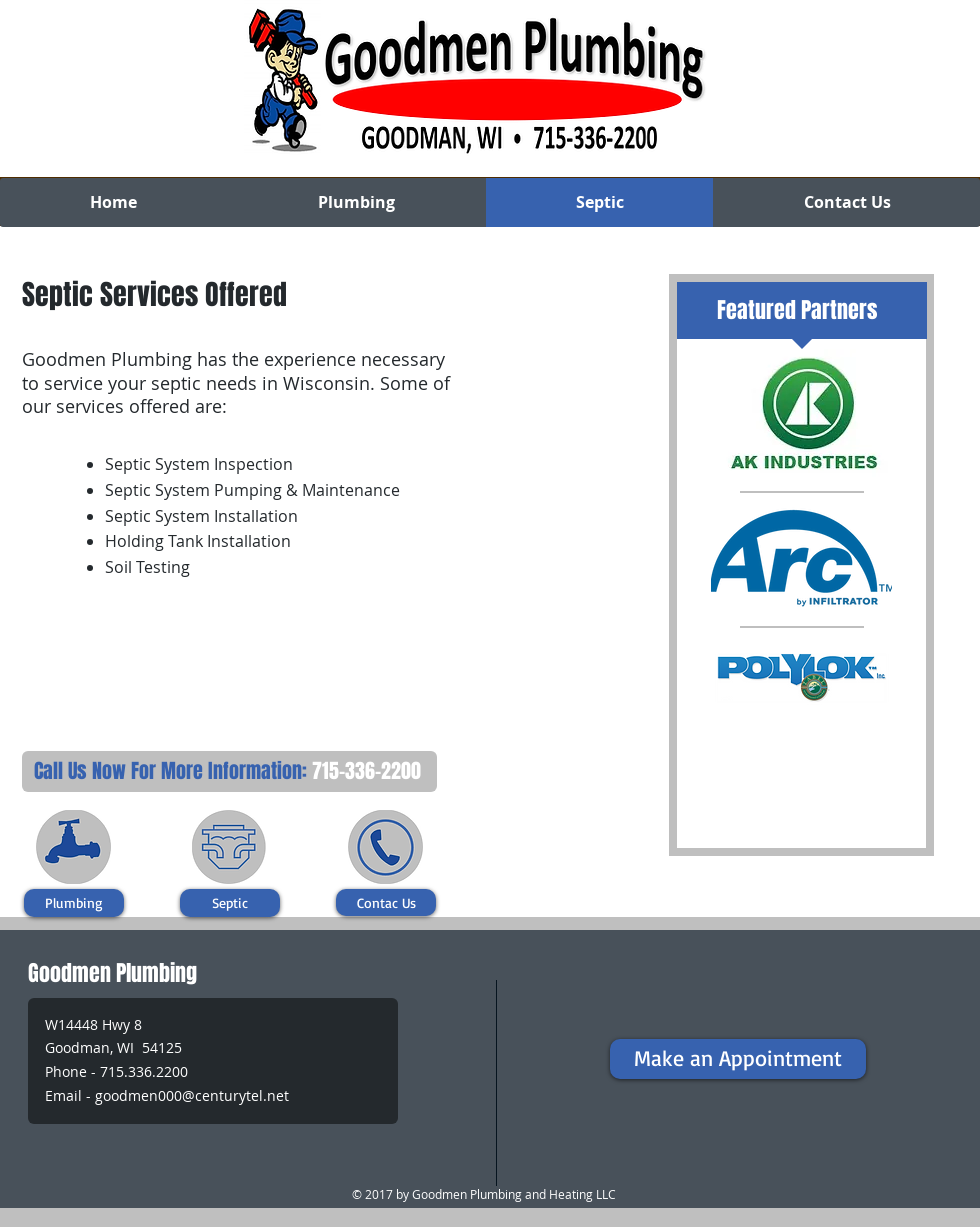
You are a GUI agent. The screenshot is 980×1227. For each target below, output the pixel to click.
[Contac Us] (386, 902)
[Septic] (230, 903)
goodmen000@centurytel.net (192, 1095)
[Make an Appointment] (738, 1059)
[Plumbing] (74, 903)
